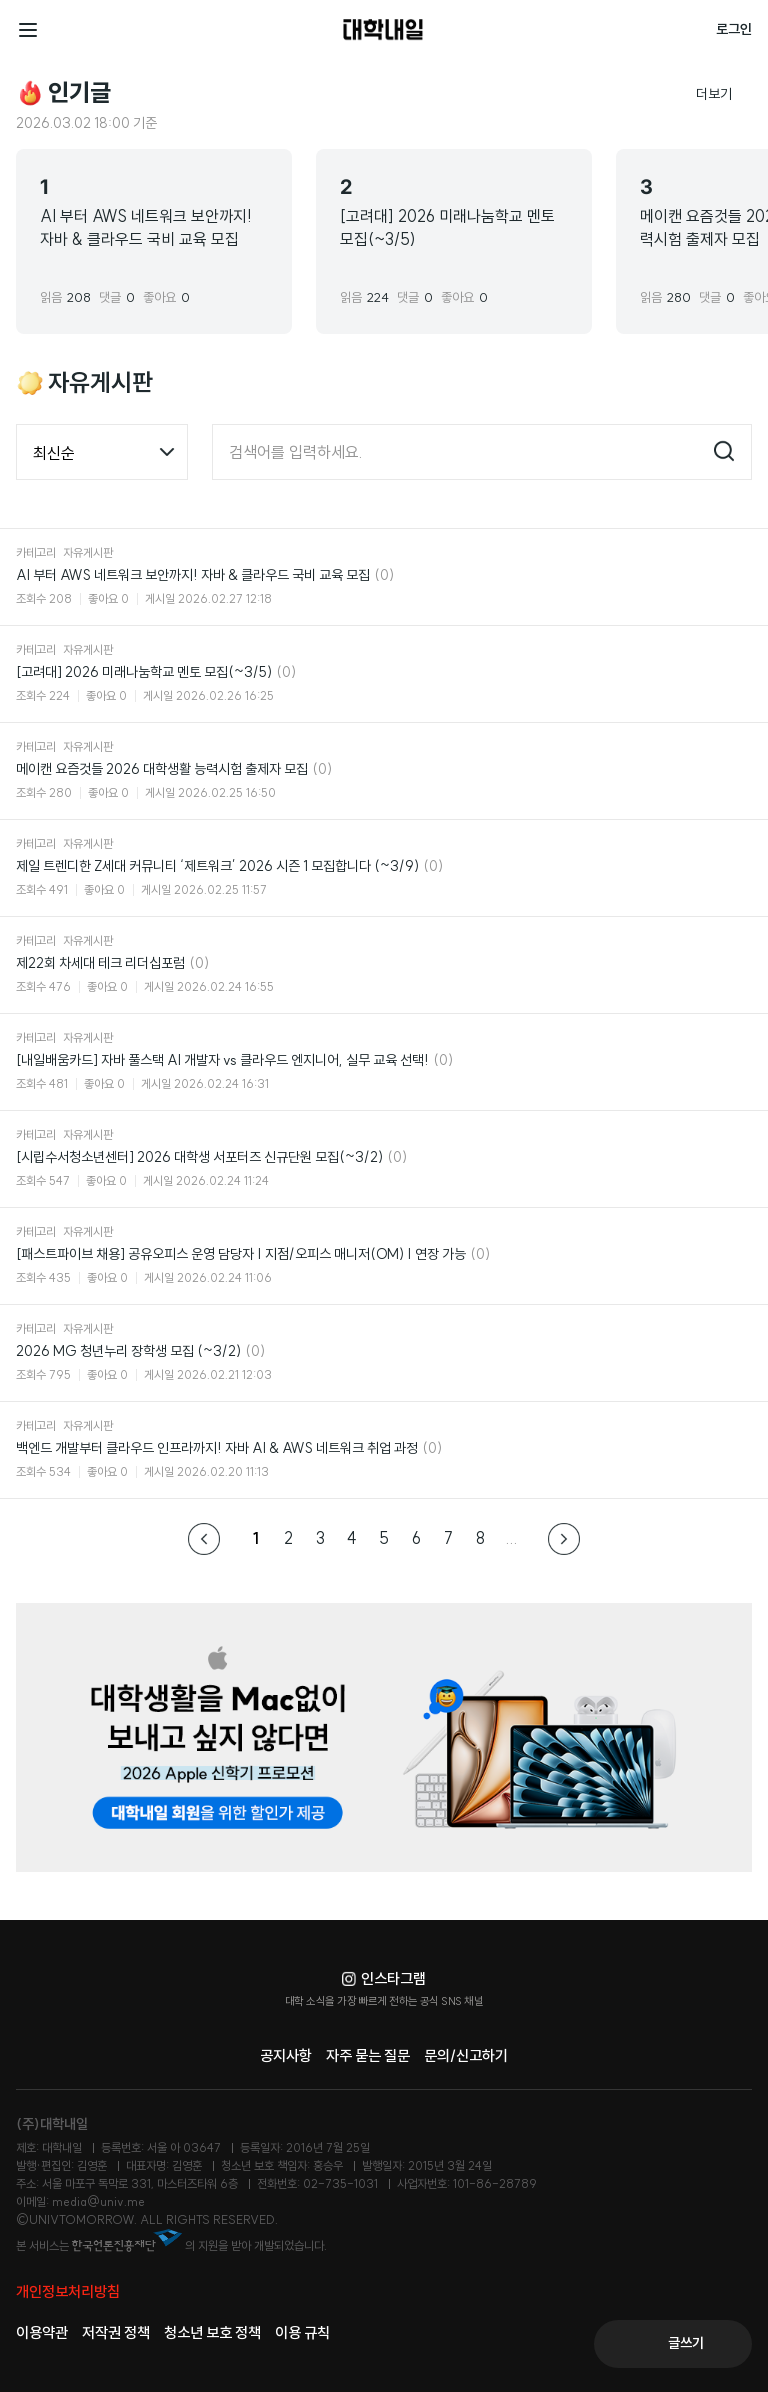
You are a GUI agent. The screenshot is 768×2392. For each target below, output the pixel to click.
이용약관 (42, 2332)
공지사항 (286, 2055)
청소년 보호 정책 (212, 2332)
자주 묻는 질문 (368, 2055)
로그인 (734, 29)
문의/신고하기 (466, 2055)
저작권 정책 (116, 2332)
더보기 (724, 94)
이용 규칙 (302, 2332)
